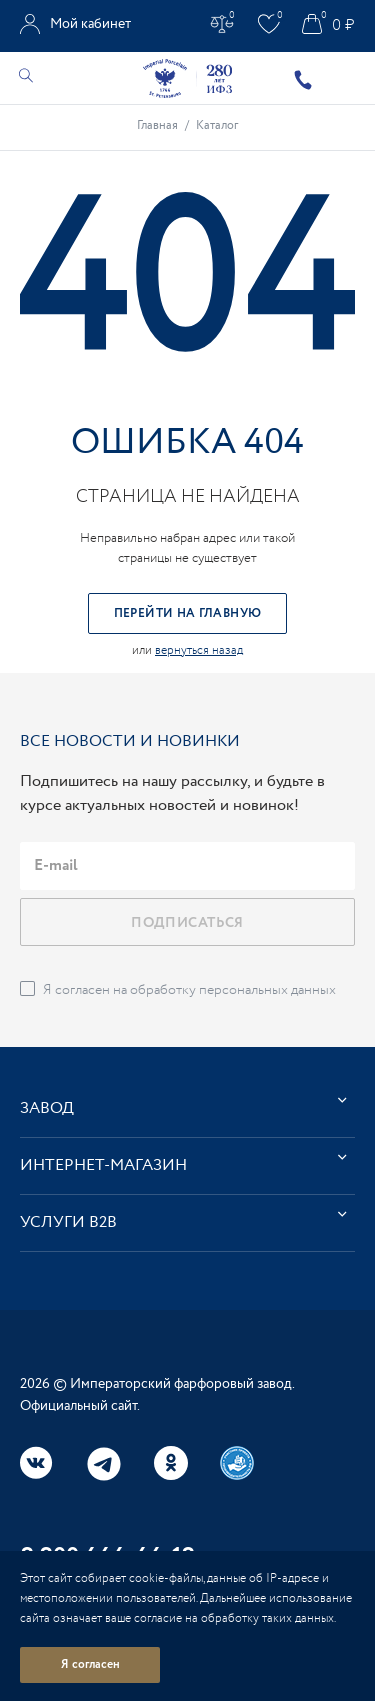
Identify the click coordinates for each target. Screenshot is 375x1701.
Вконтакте (37, 1463)
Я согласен (90, 1664)
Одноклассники (171, 1463)
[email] (187, 866)
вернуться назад (199, 650)
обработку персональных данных (233, 990)
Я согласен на (189, 990)
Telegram (104, 1464)
